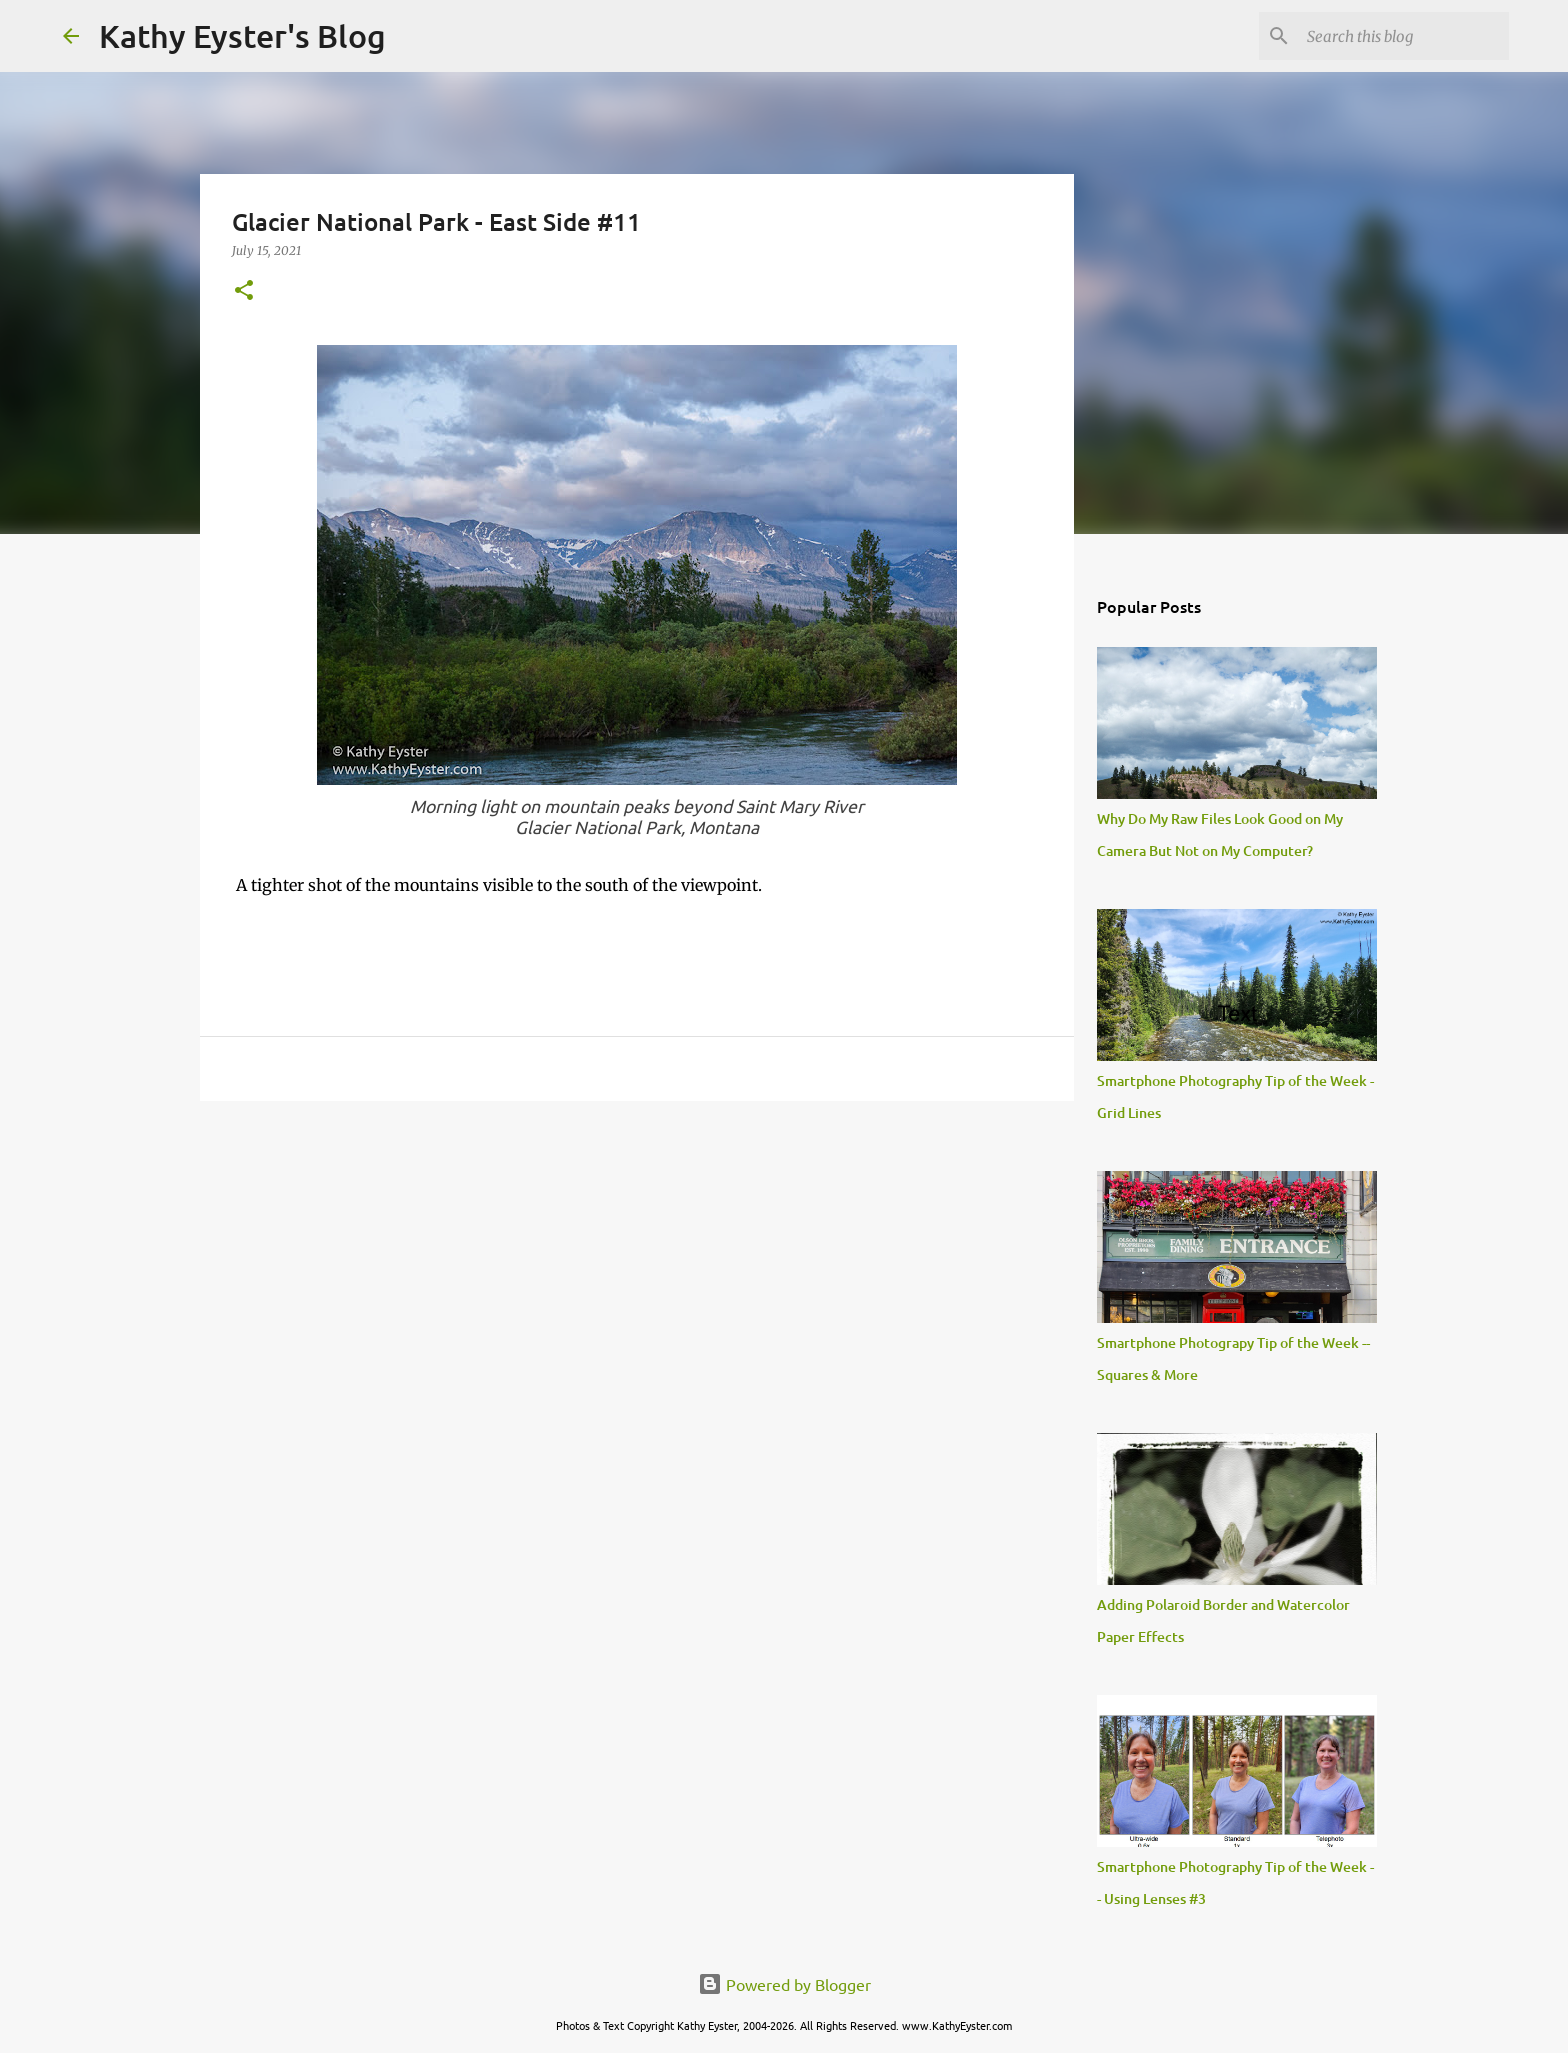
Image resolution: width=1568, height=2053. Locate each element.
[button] (244, 291)
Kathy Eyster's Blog (242, 35)
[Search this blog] (1404, 36)
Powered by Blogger (784, 1984)
